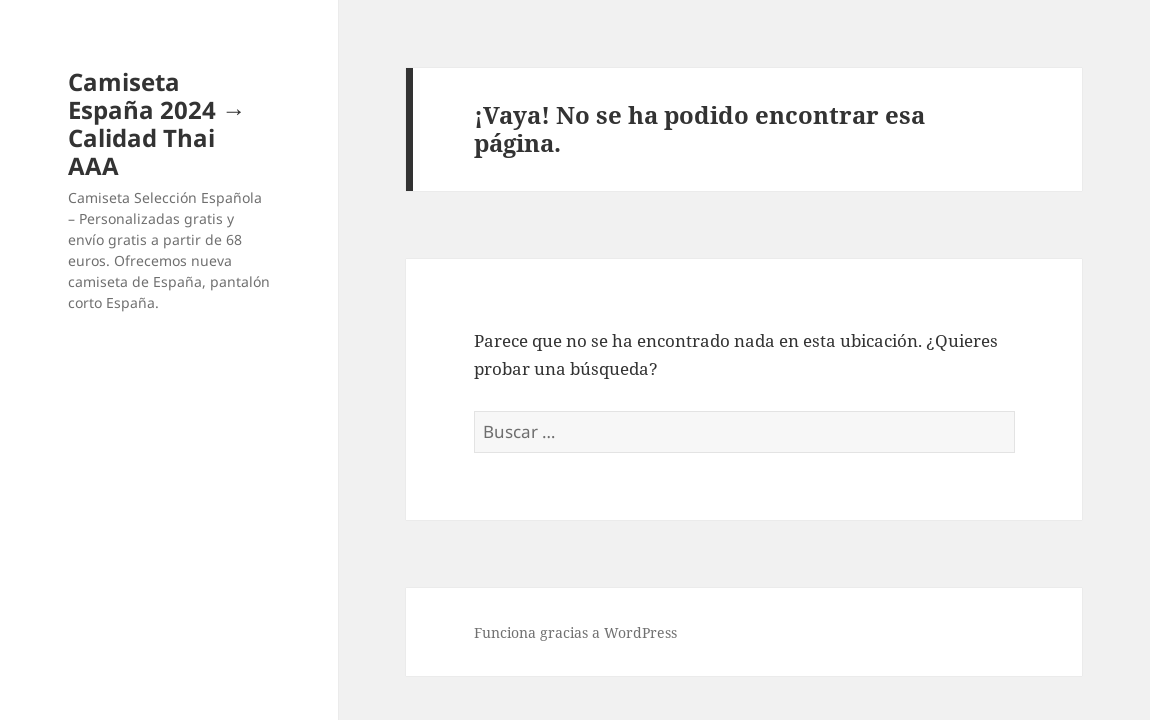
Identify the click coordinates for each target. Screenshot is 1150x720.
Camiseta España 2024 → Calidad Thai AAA (157, 123)
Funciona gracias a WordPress (575, 632)
